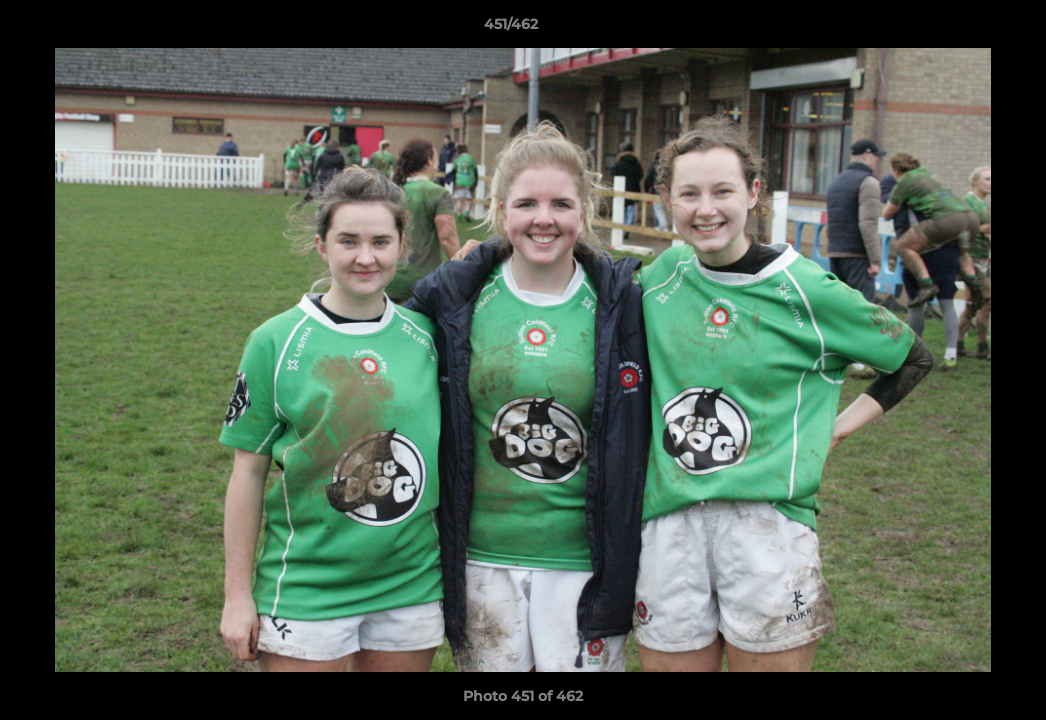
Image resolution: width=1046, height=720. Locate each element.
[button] (962, 29)
